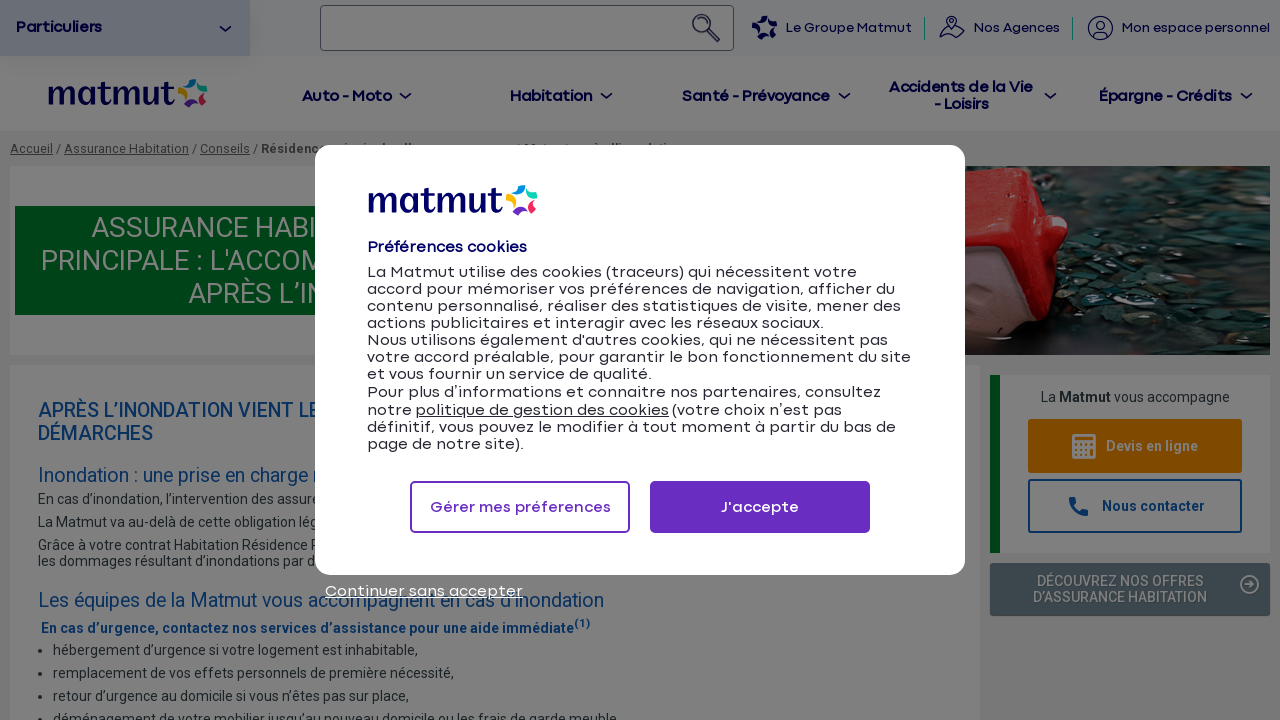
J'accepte (760, 507)
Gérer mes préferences (520, 507)
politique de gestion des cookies (542, 410)
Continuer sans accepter (424, 591)
